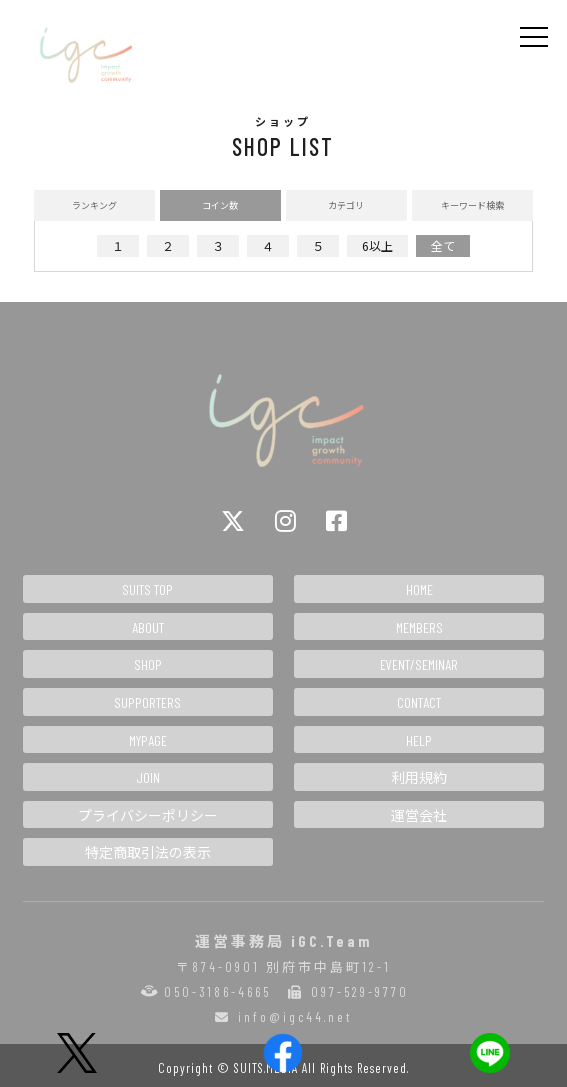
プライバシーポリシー (148, 815)
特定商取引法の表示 (148, 852)
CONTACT (419, 702)
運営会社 (419, 815)
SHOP (148, 664)
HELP (419, 740)
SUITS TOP (147, 589)
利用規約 (419, 777)
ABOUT (148, 627)
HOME (419, 589)
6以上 (377, 245)
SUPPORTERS (147, 702)
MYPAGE (148, 740)
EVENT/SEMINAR (419, 664)
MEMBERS (419, 627)
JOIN (148, 777)
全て (443, 245)
